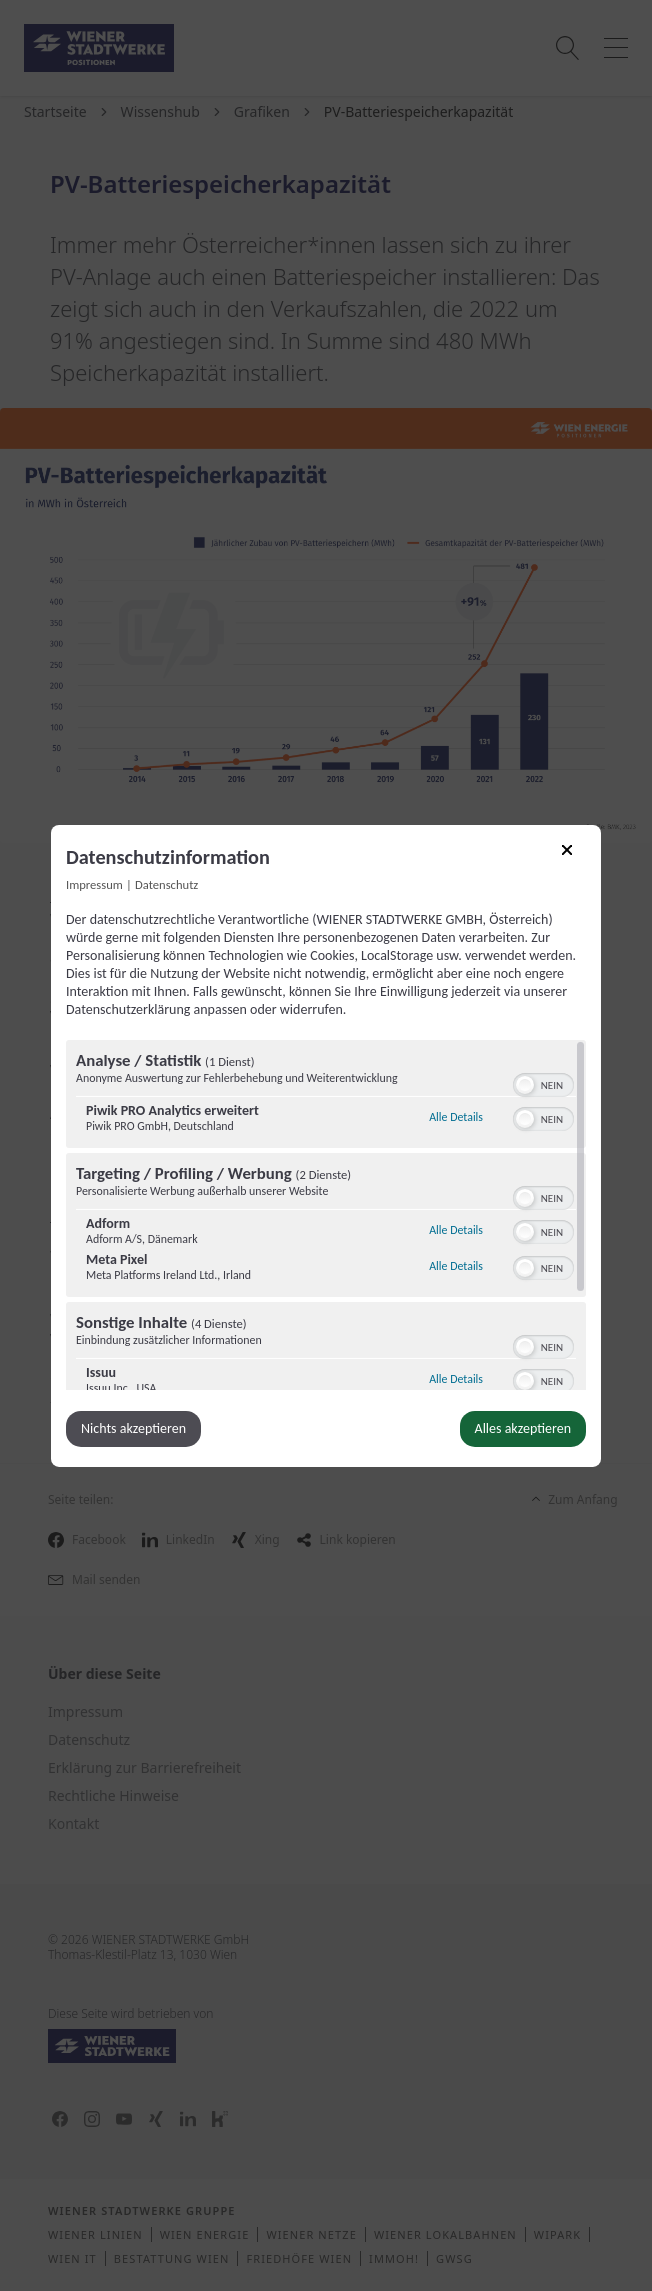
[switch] (543, 1083)
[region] (326, 1215)
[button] (525, 1085)
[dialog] (326, 1145)
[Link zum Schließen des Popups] (574, 856)
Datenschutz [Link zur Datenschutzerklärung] (166, 883)
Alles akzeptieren (523, 1428)
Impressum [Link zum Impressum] (94, 883)
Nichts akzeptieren (133, 1428)
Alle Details (456, 1114)
